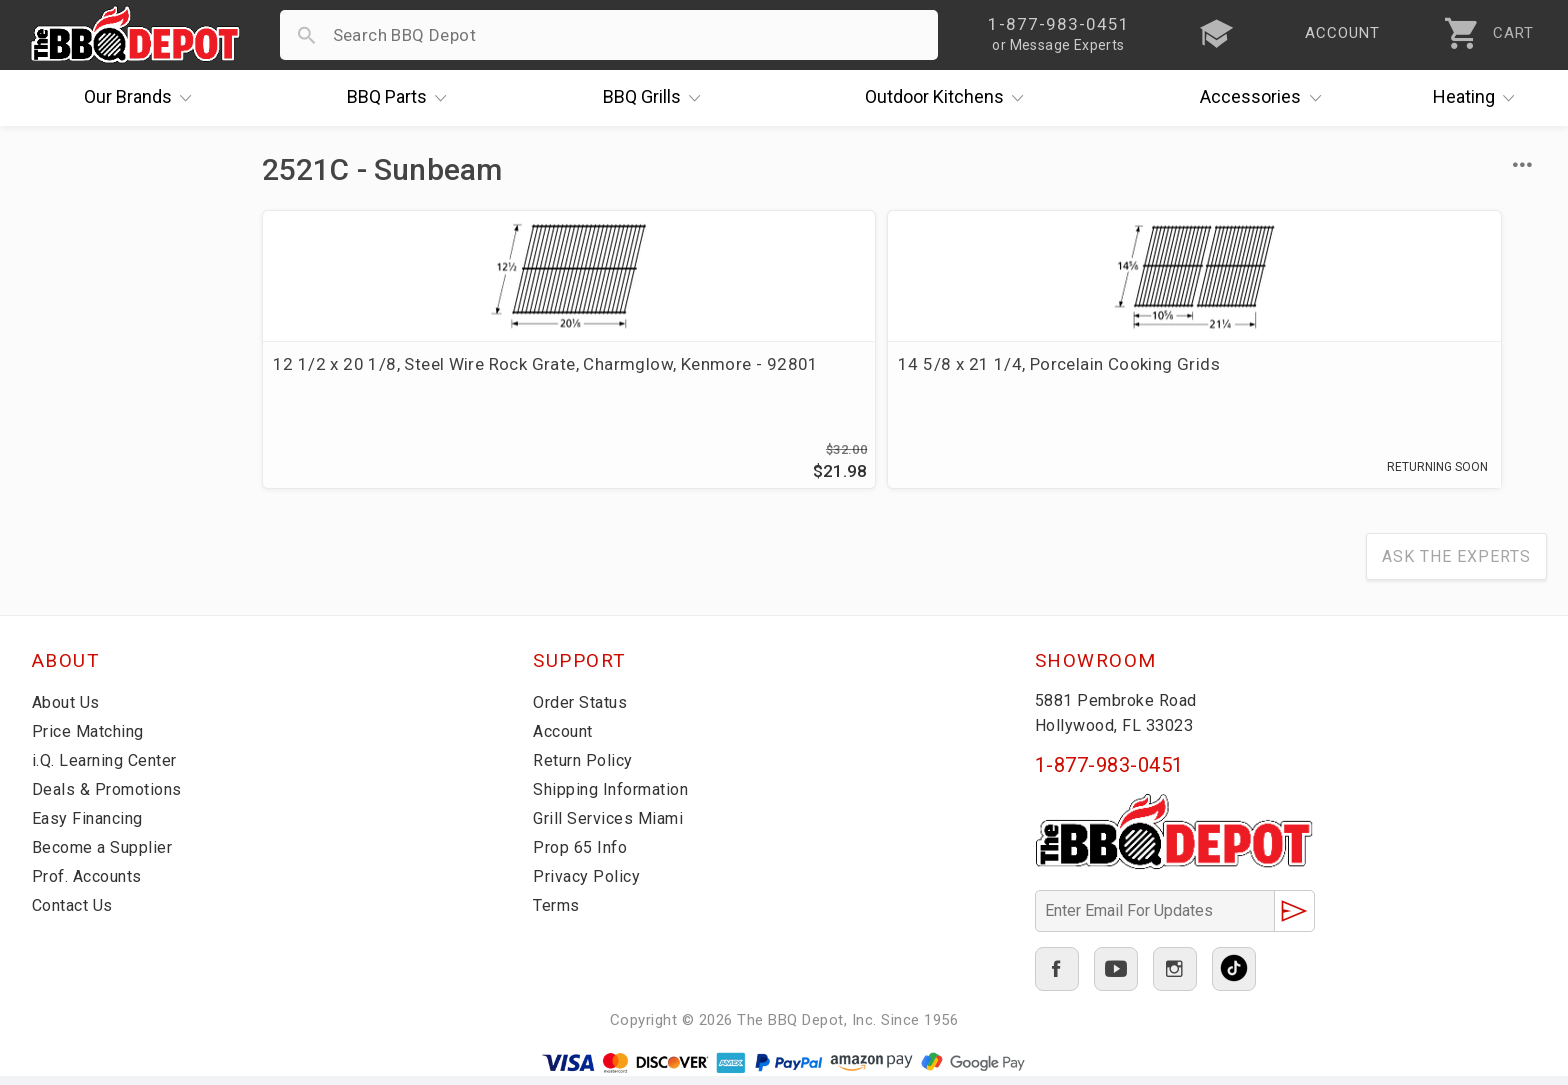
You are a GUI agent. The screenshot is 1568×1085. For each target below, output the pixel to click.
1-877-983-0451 (1109, 774)
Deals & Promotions (111, 798)
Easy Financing (91, 827)
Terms (558, 914)
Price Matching (91, 740)
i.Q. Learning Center (110, 769)
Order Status (584, 711)
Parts (402, 98)
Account (566, 740)
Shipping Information (617, 798)
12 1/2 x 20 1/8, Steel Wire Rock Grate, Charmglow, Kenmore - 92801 (400, 388)
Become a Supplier (106, 856)
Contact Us (76, 914)
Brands (143, 98)
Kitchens (949, 98)
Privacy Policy (588, 885)
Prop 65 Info (583, 856)
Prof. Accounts (92, 885)
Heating (1479, 98)
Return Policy (585, 769)
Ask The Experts (1456, 565)
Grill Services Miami (612, 827)
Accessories (1265, 98)
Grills (657, 98)
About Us (68, 711)
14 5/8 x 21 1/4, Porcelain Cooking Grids (735, 376)
